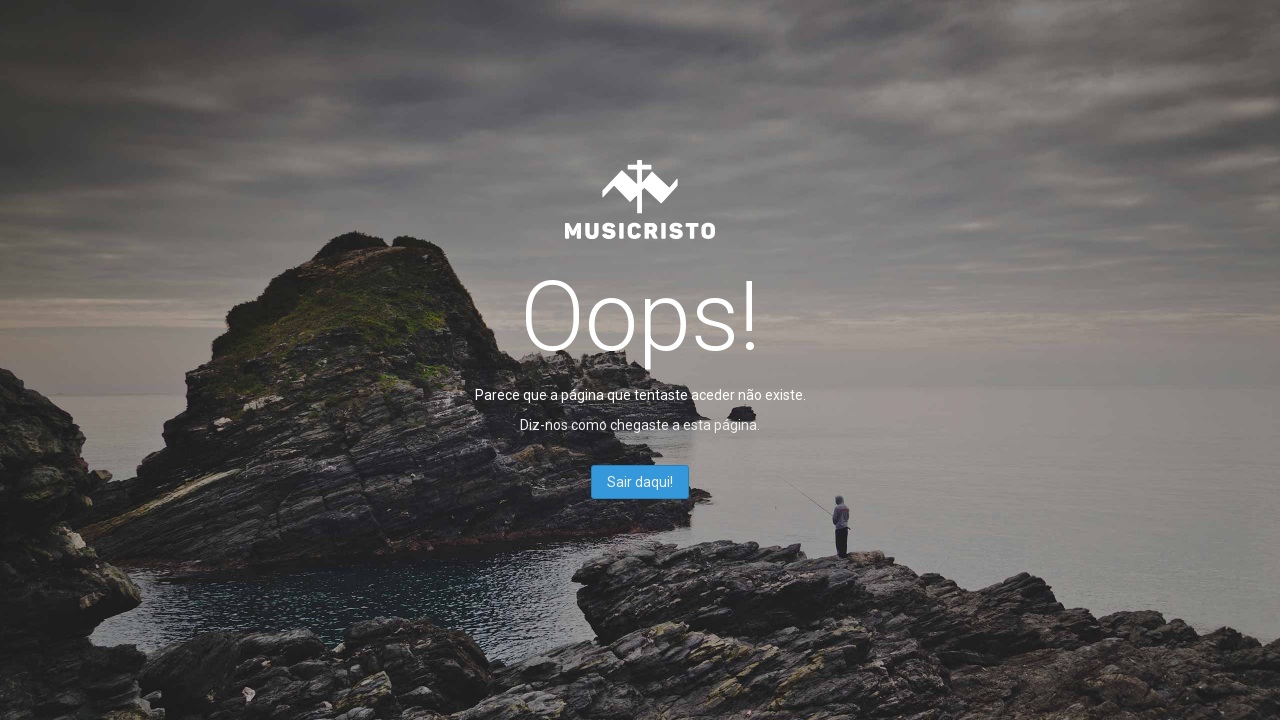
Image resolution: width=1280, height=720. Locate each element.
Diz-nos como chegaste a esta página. (640, 425)
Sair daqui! (640, 482)
